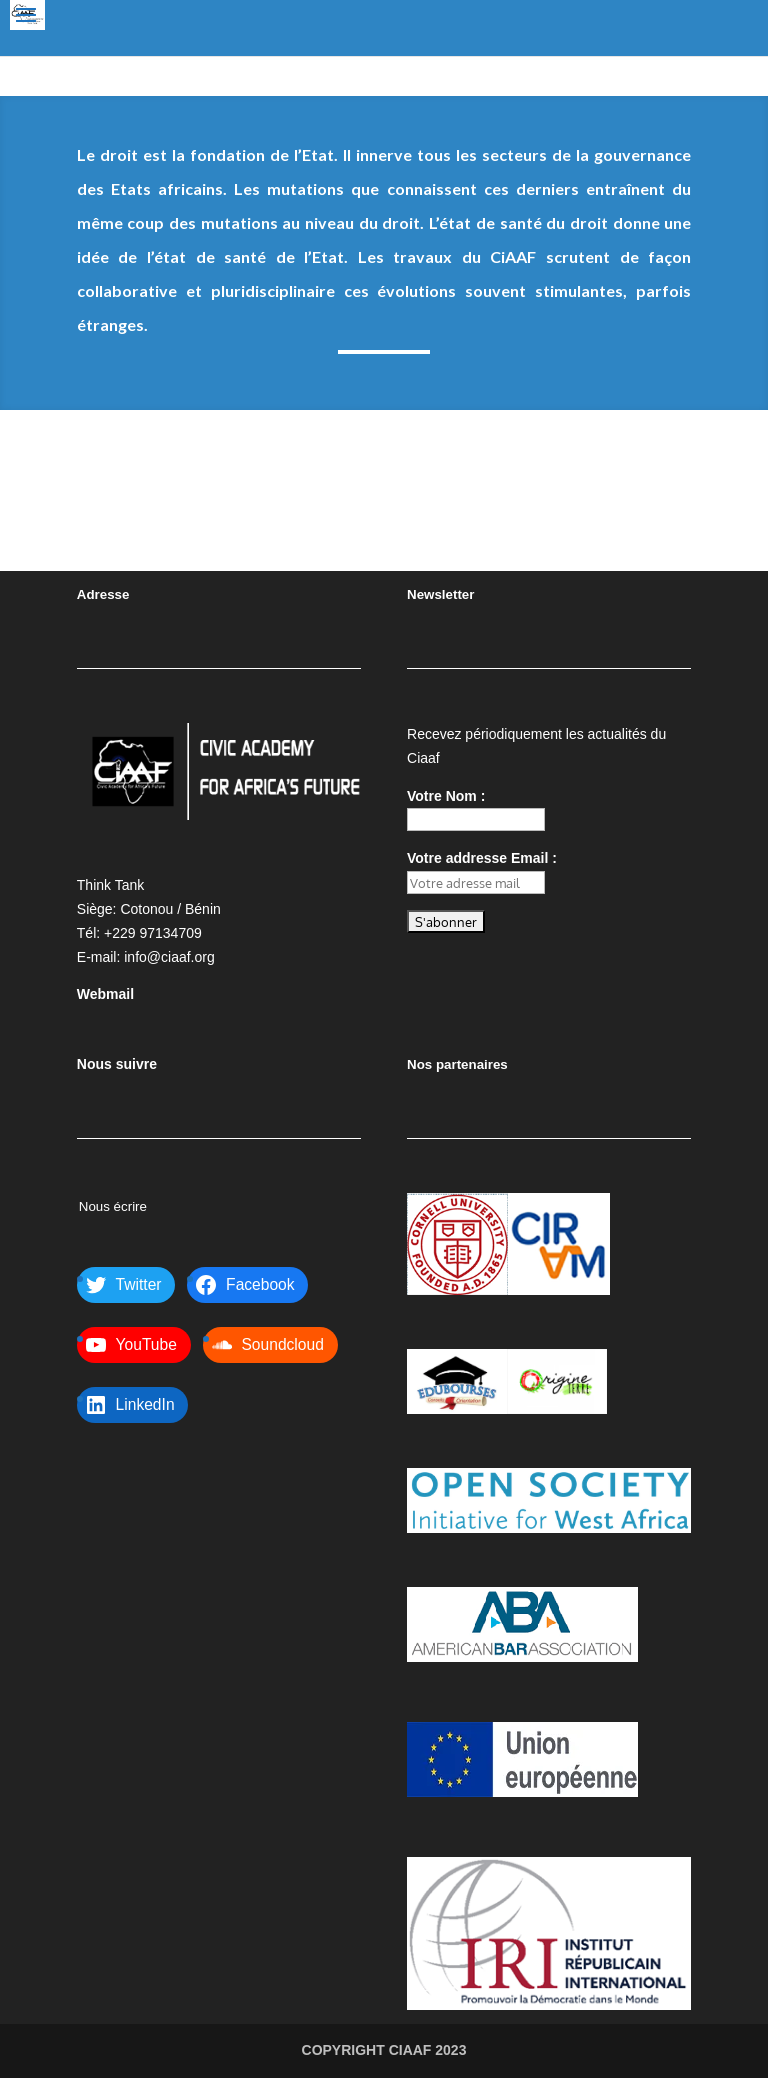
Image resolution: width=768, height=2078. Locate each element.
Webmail (105, 994)
